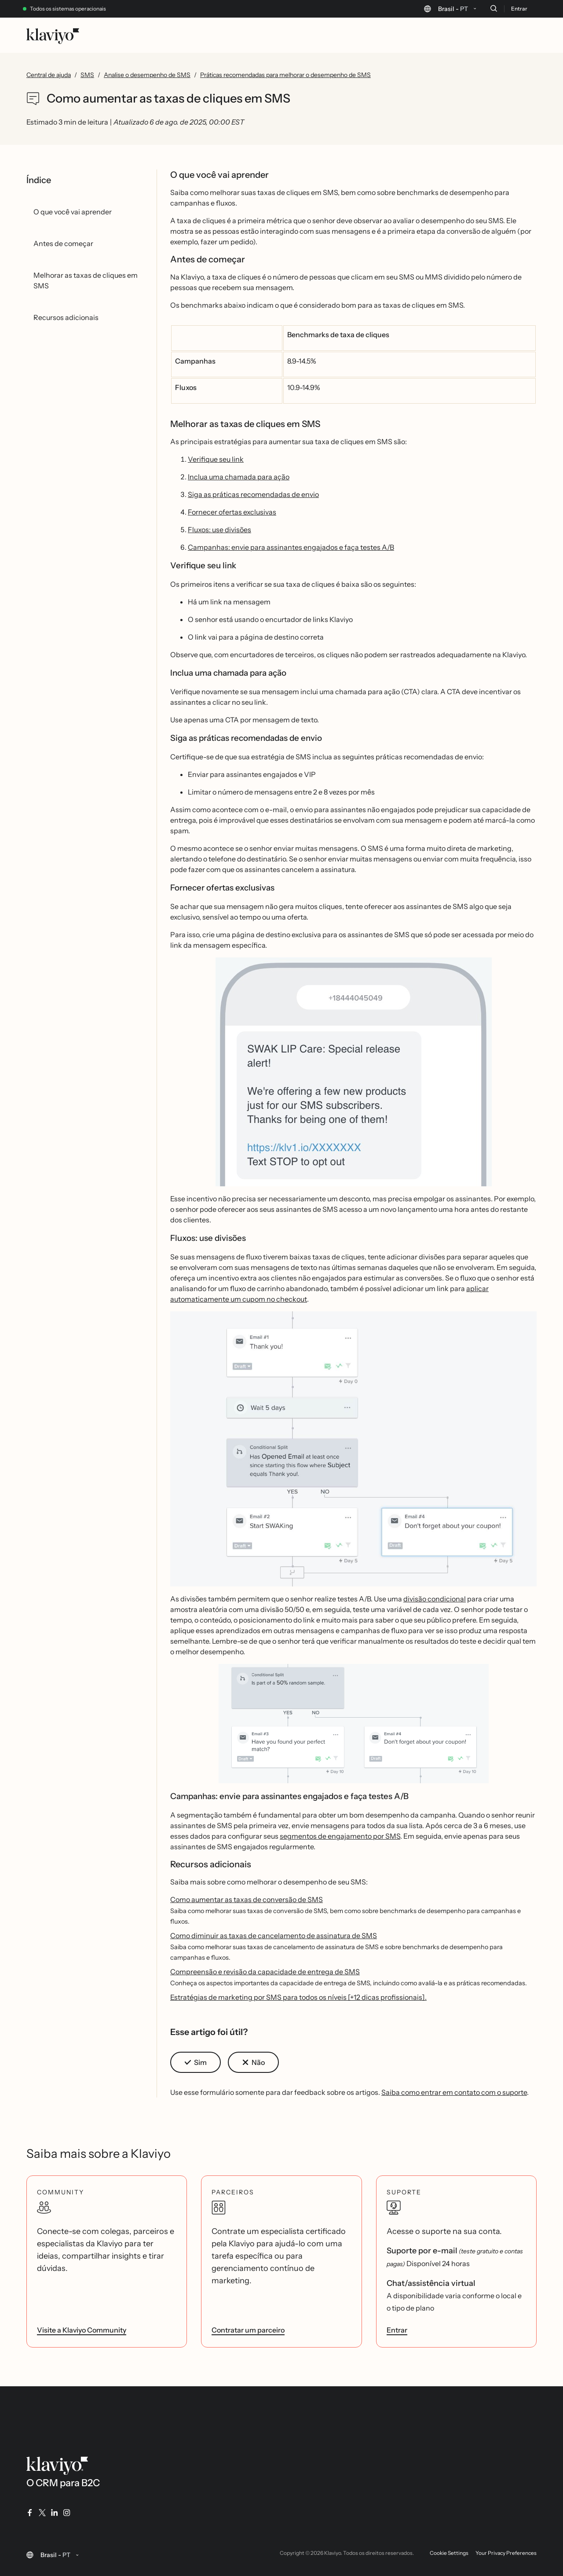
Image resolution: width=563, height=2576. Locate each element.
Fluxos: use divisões (219, 529)
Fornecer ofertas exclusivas (232, 512)
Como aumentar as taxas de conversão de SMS (246, 1899)
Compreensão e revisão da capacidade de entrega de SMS (265, 1971)
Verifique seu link (216, 459)
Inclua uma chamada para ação (238, 476)
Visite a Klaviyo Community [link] (81, 2330)
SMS (87, 75)
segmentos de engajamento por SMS (340, 1836)
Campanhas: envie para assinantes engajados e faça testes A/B (291, 547)
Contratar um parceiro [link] (248, 2330)
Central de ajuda (48, 75)
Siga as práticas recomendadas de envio (253, 494)
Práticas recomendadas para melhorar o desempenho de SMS (285, 75)
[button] (354, 1075)
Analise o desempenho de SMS (147, 75)
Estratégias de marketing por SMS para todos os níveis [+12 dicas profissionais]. (298, 1997)
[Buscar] (493, 8)
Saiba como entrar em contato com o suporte (454, 2092)
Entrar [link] (397, 2330)
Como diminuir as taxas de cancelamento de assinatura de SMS (273, 1935)
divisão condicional (434, 1598)
